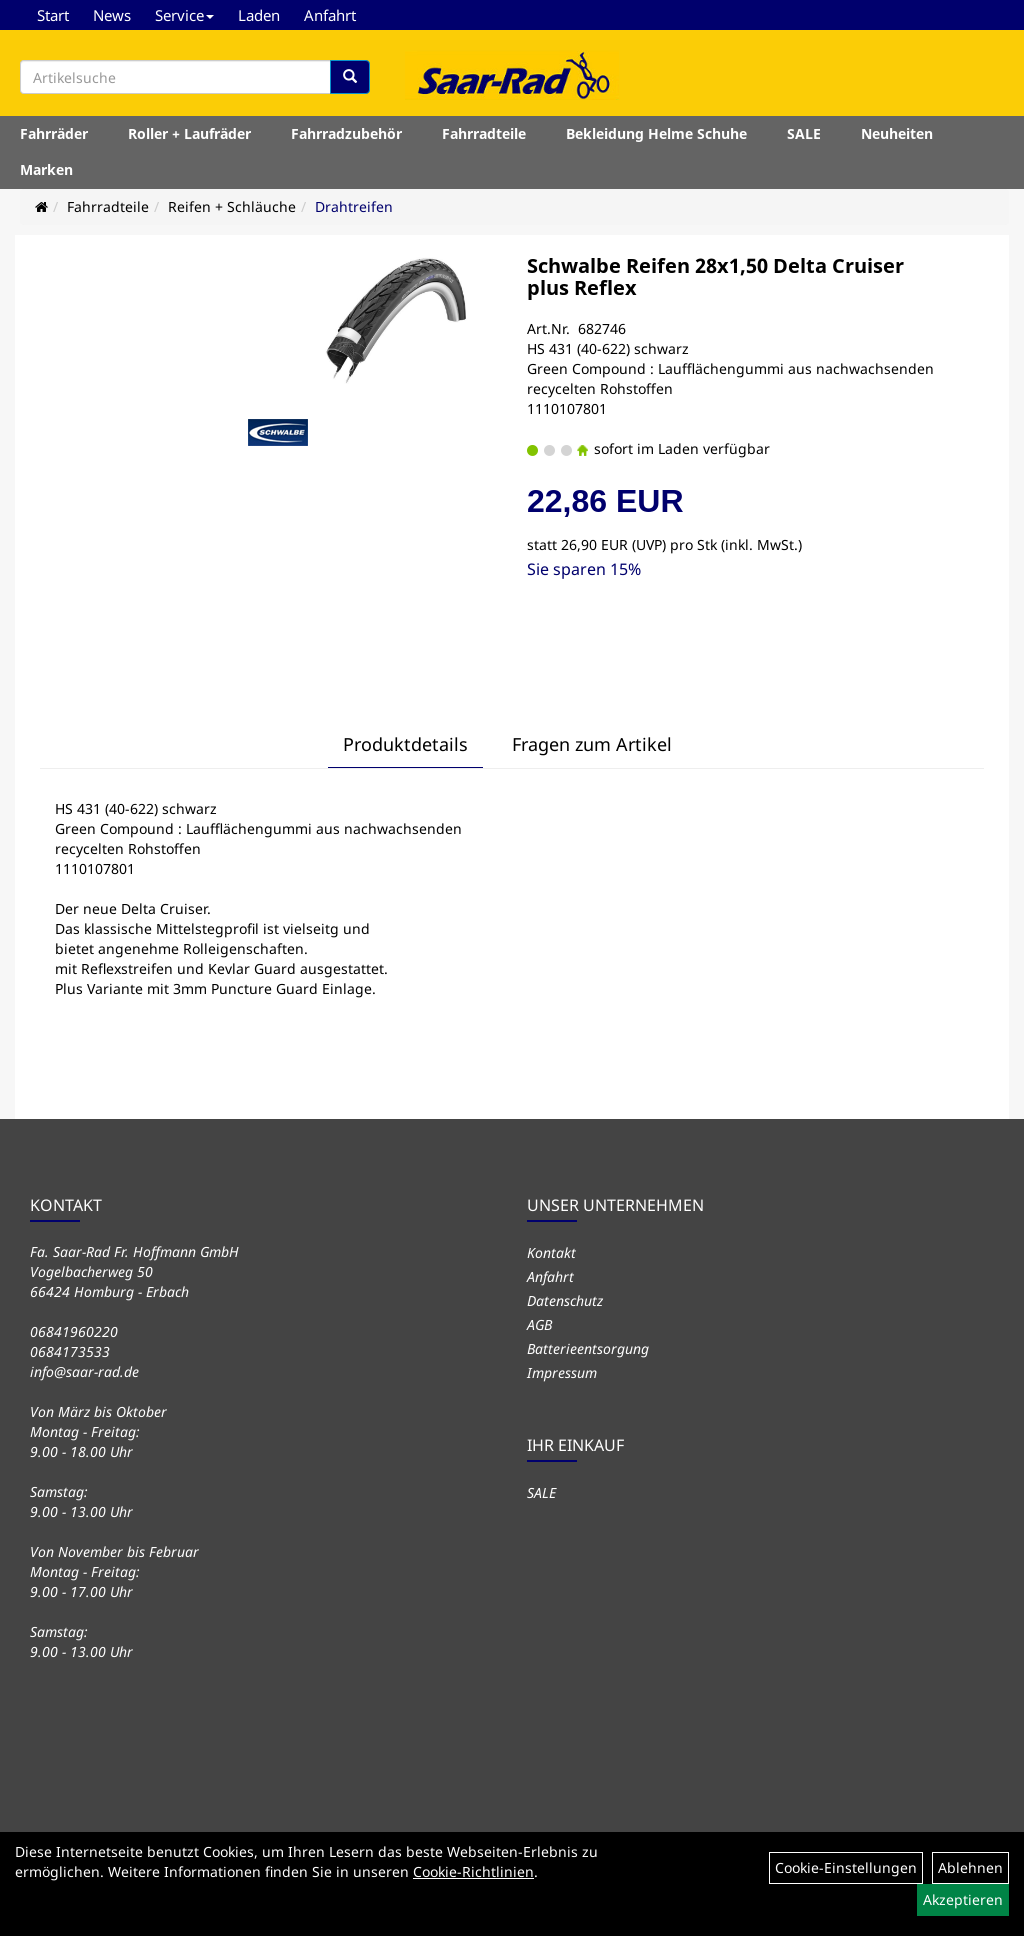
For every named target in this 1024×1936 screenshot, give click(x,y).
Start (53, 15)
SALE (804, 133)
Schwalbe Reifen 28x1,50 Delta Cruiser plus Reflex (715, 276)
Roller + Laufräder (189, 133)
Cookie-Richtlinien (473, 1871)
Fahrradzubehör (346, 133)
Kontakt (551, 1252)
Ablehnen (970, 1867)
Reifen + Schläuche (232, 206)
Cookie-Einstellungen (846, 1867)
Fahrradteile (484, 133)
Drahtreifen (354, 206)
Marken (46, 169)
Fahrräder (54, 133)
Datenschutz (565, 1300)
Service (184, 15)
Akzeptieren (963, 1899)
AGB (539, 1324)
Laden (259, 15)
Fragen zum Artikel (592, 744)
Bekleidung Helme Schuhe (656, 133)
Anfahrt (330, 15)
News (112, 15)
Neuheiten (897, 133)
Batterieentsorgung (588, 1348)
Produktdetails (405, 744)
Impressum (562, 1372)
